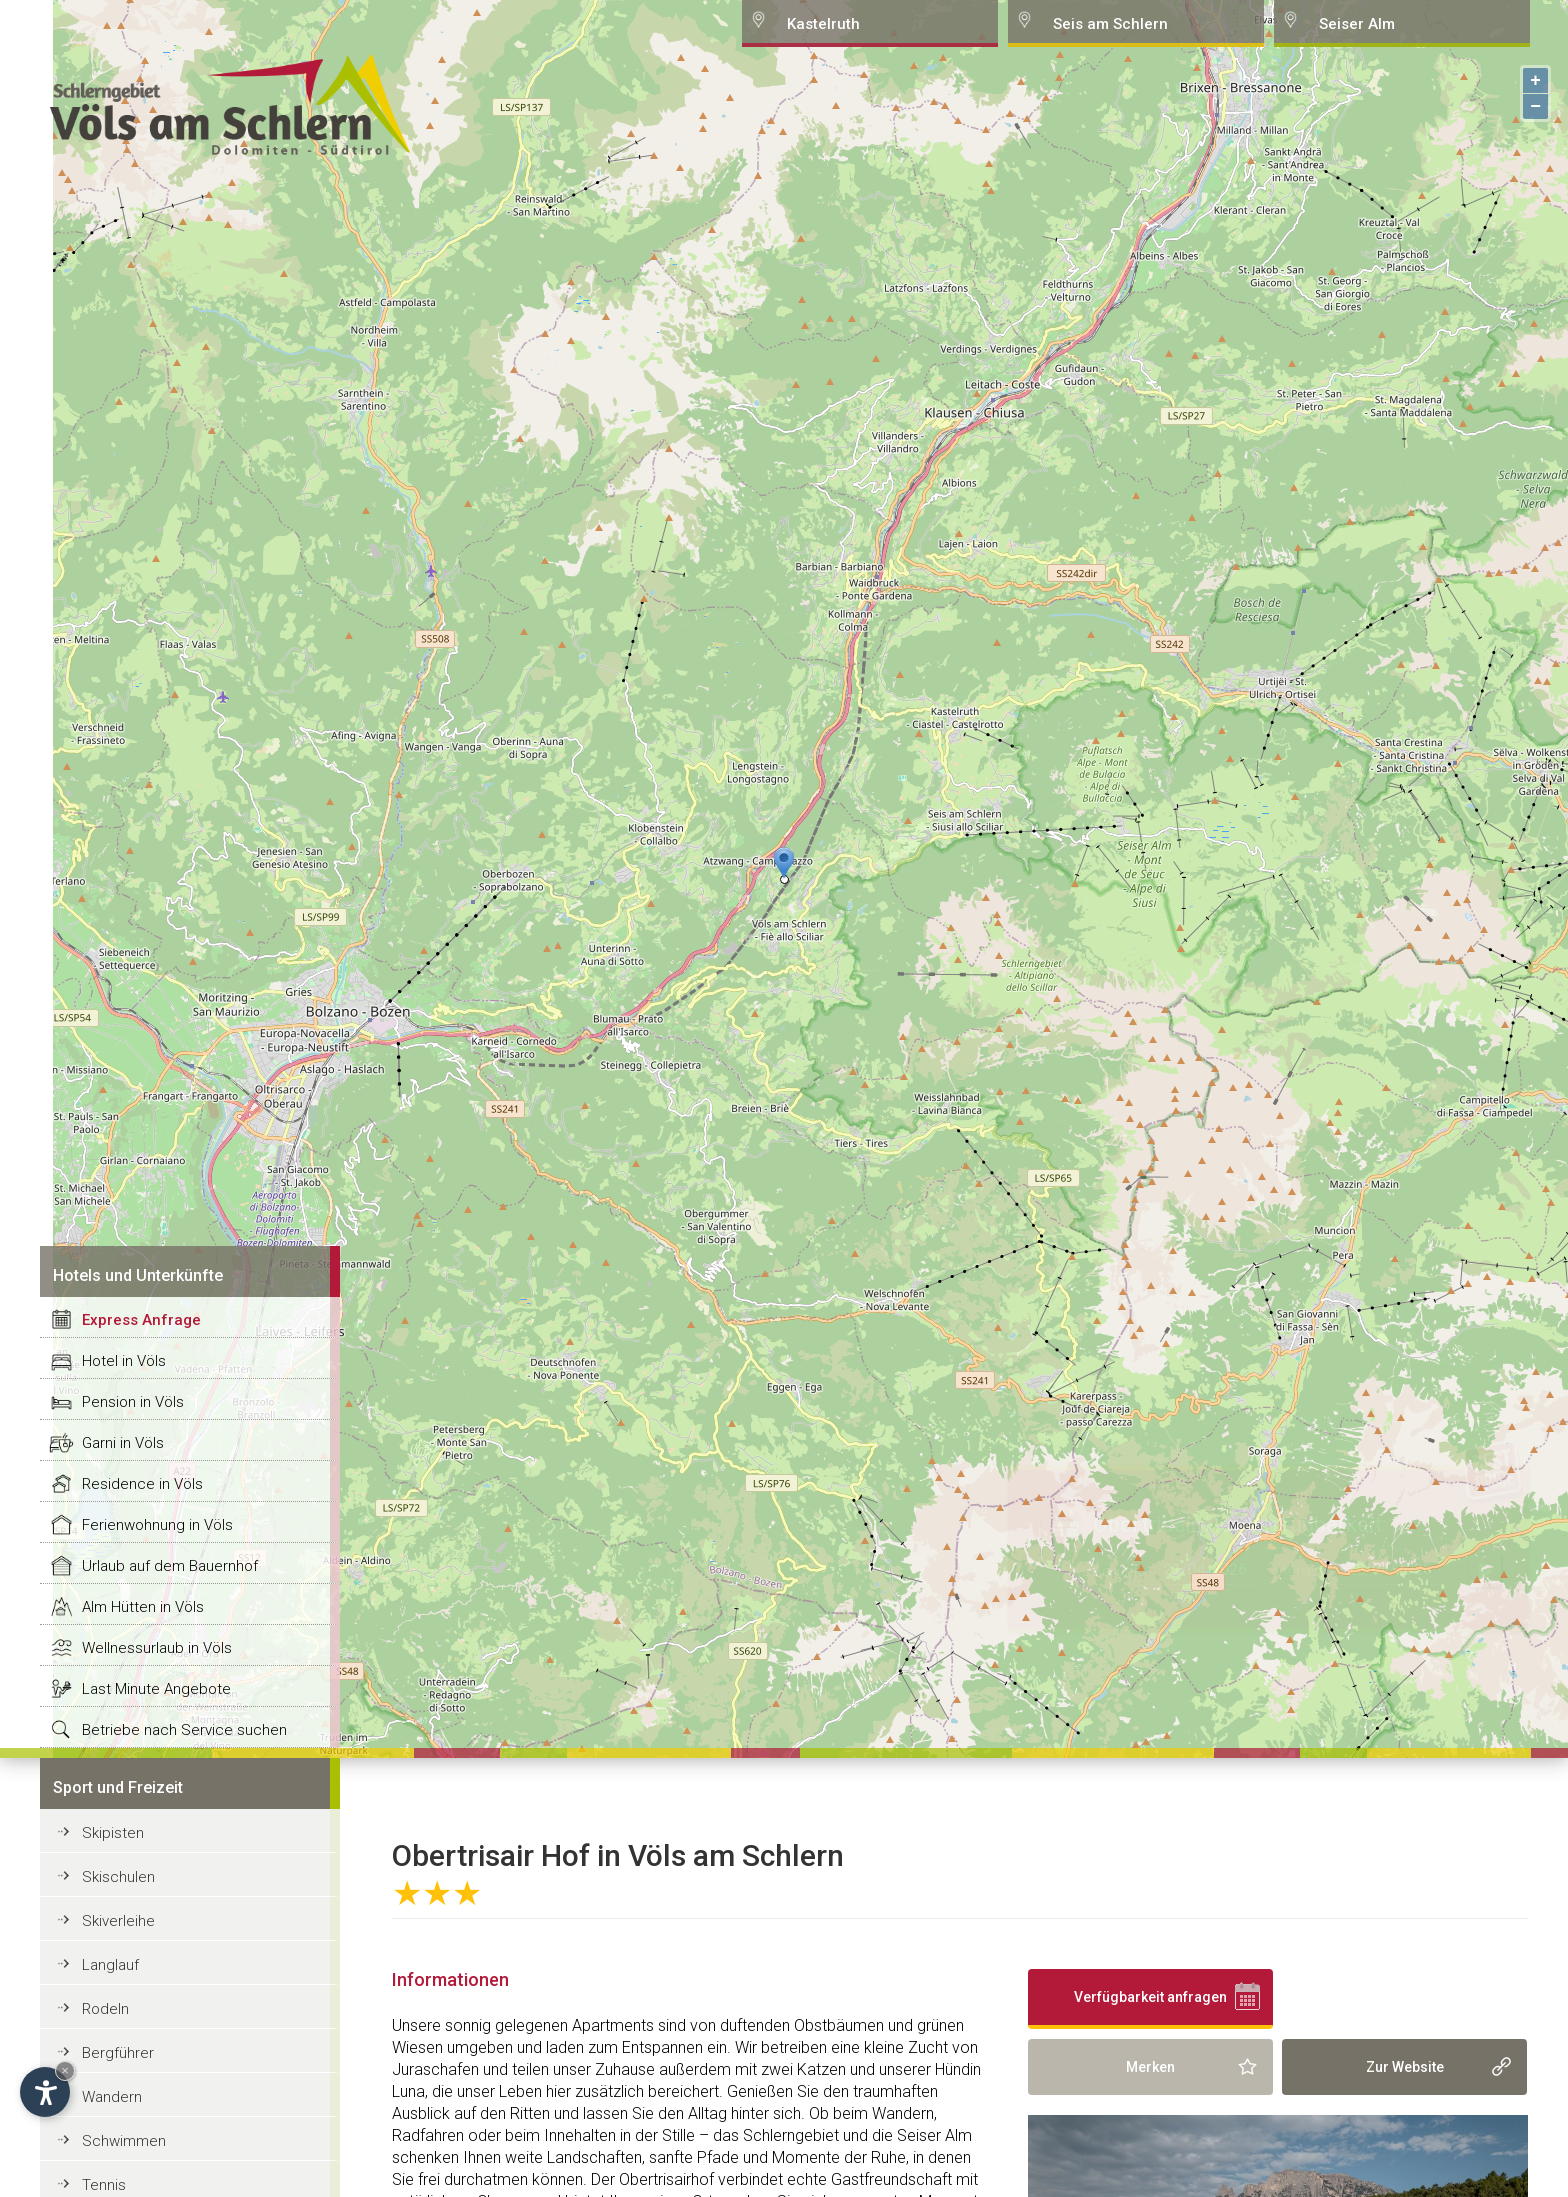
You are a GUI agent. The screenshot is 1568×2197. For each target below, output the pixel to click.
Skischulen (118, 1877)
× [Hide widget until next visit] (65, 2070)
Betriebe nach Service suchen (184, 1730)
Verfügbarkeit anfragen (1150, 1997)
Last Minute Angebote (156, 1689)
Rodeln (105, 2009)
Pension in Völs (133, 1402)
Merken (1150, 2067)
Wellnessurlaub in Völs (157, 1648)
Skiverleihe (118, 1921)
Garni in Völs (123, 1443)
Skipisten (113, 1833)
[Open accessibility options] (45, 2092)
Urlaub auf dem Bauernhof (170, 1566)
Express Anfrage (141, 1320)
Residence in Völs (142, 1484)
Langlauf (110, 1965)
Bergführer (118, 2053)
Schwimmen (124, 2141)
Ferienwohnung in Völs (157, 1525)
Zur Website (1405, 2067)
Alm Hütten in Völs (143, 1607)
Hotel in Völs (124, 1361)
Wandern (112, 2097)
